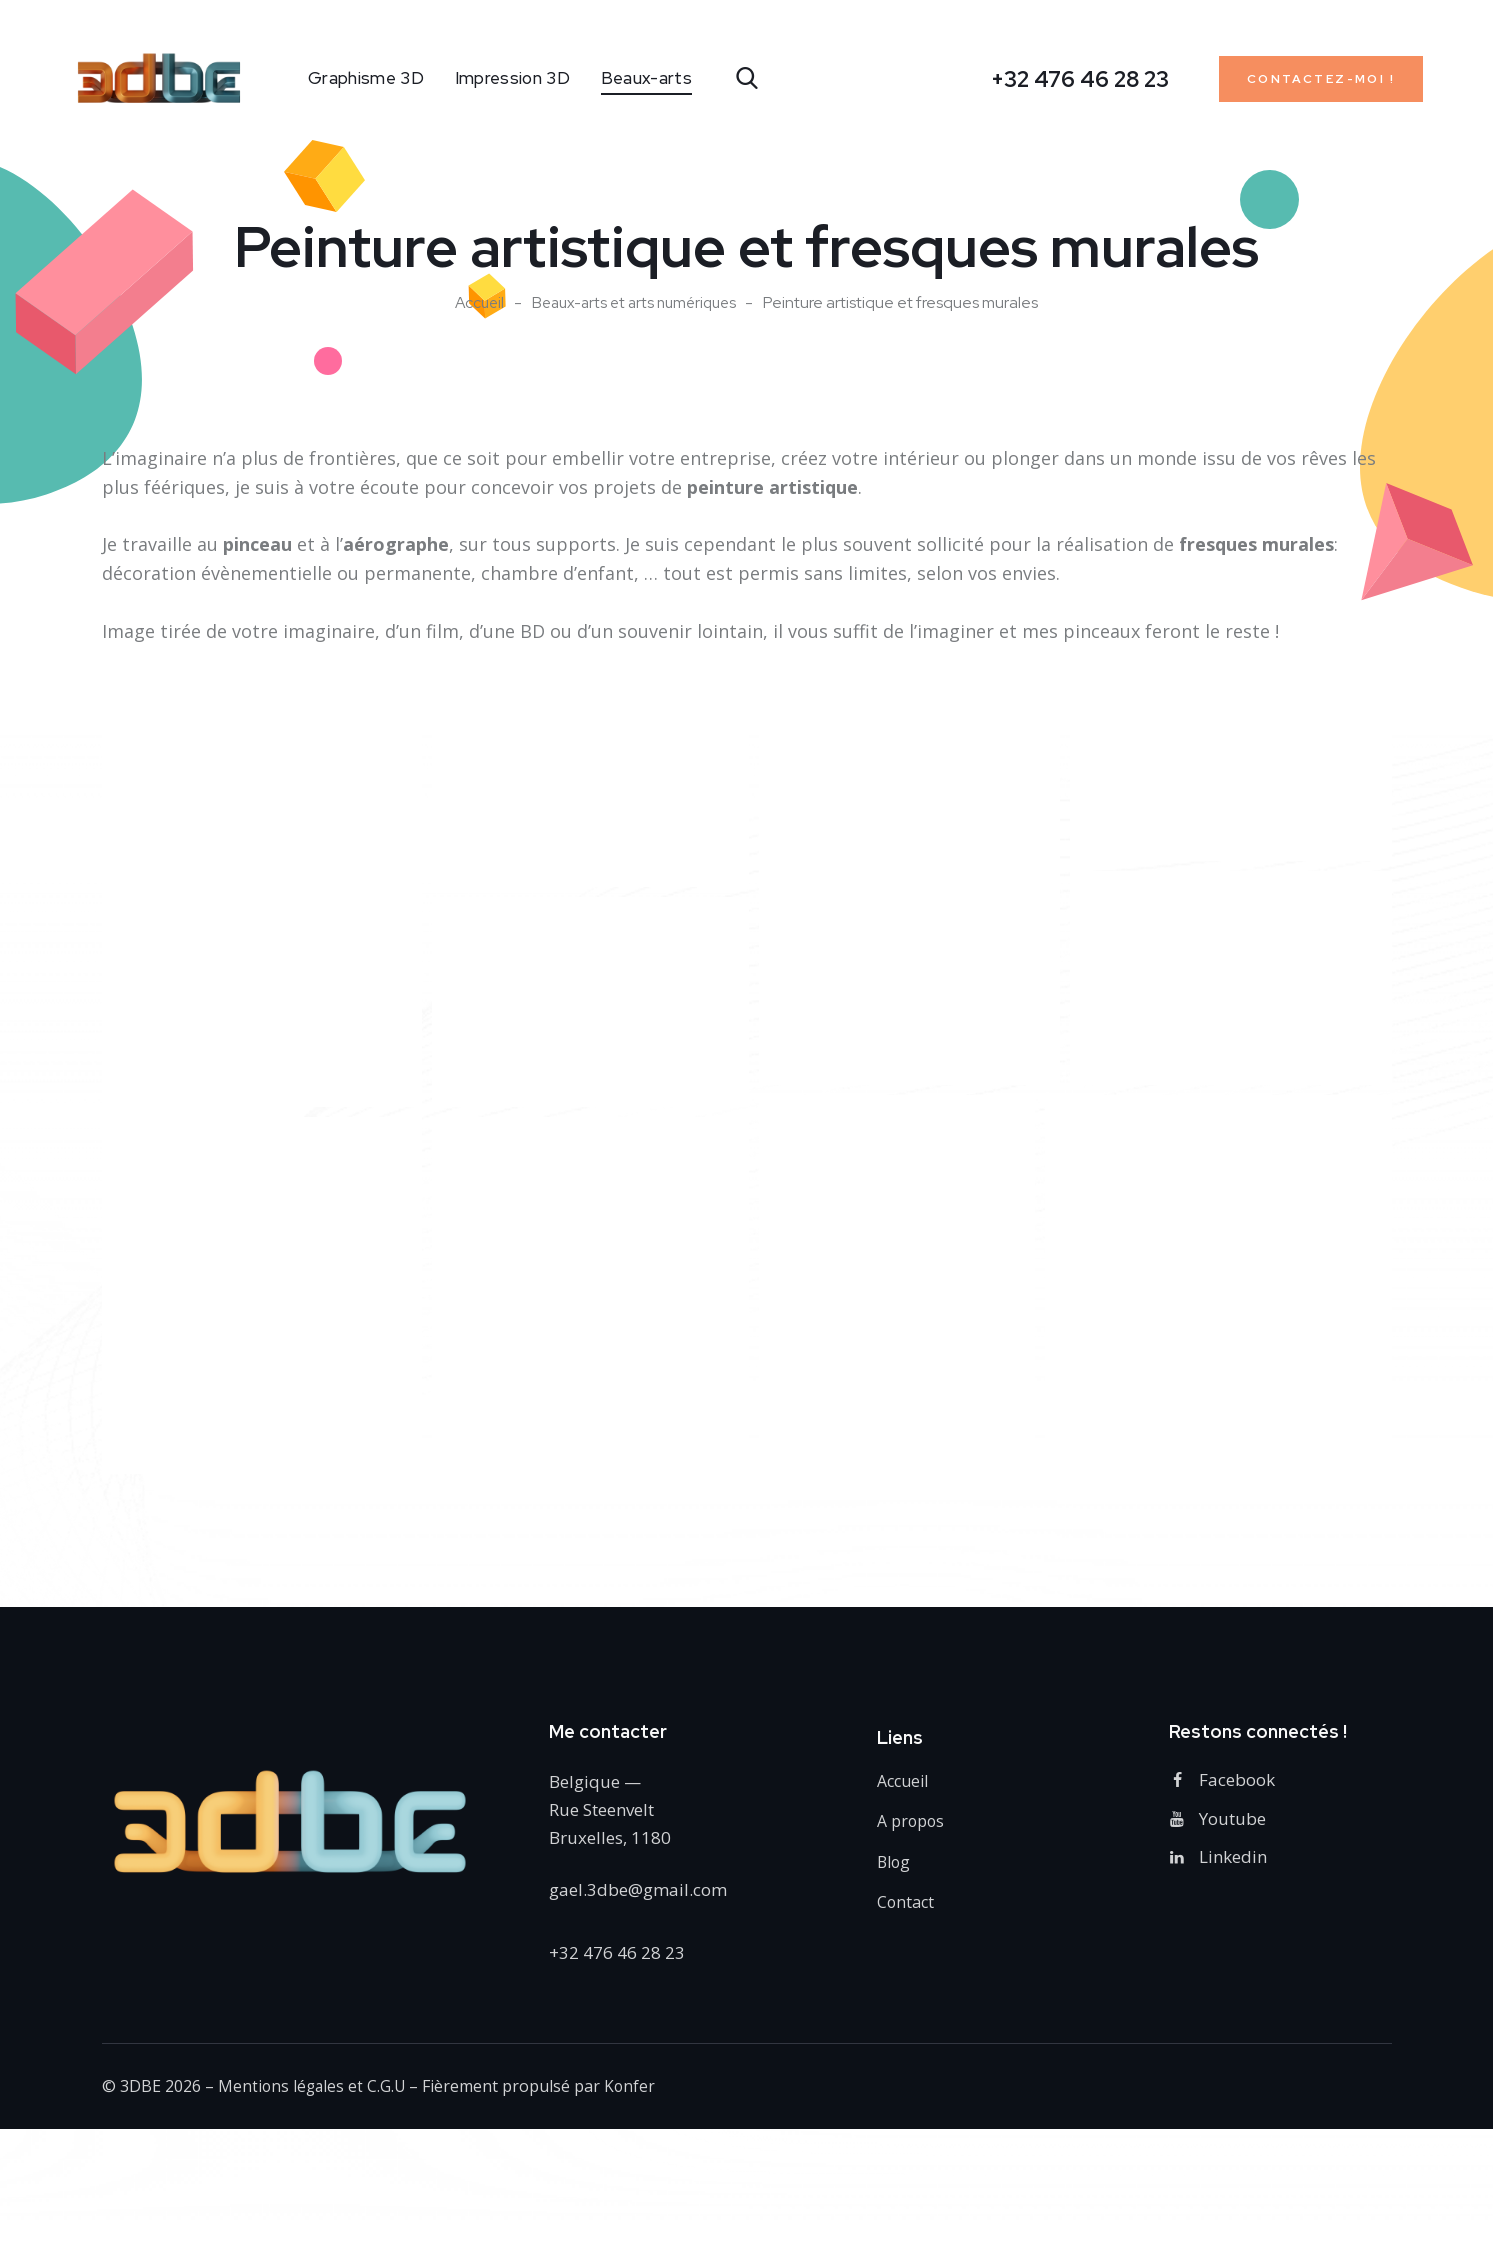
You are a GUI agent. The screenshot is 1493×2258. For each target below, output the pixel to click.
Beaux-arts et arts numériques (635, 303)
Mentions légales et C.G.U (313, 2089)
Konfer (634, 2089)
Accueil (473, 303)
